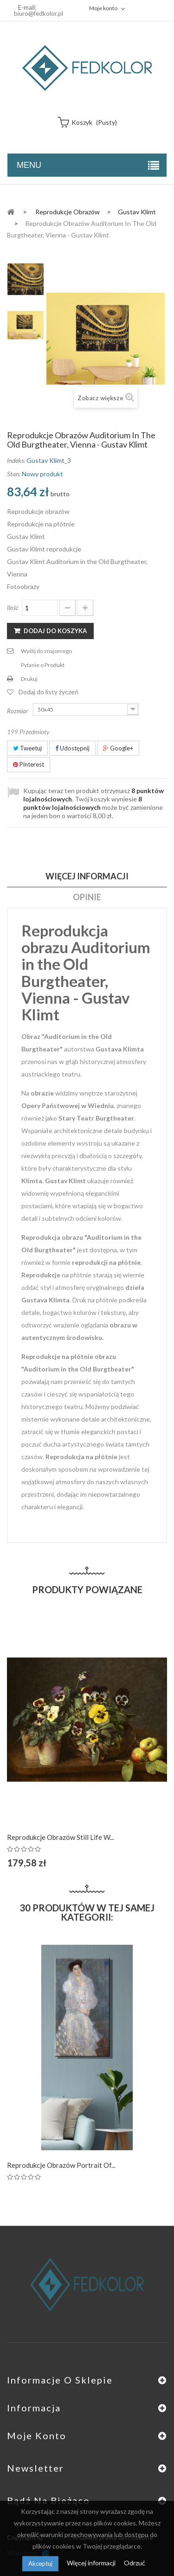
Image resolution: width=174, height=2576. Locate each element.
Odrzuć (134, 2563)
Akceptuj (40, 2563)
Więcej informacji (92, 2563)
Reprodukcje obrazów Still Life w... (60, 1837)
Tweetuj (27, 748)
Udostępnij (72, 748)
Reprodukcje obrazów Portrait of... (61, 2165)
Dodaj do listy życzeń (48, 692)
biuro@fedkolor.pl (38, 13)
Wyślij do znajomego (46, 650)
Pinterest (28, 764)
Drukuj (29, 678)
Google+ (118, 748)
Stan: (13, 474)
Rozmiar (18, 711)
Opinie (87, 897)
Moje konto (36, 2435)
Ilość (13, 607)
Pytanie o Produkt (42, 664)
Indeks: (16, 460)
